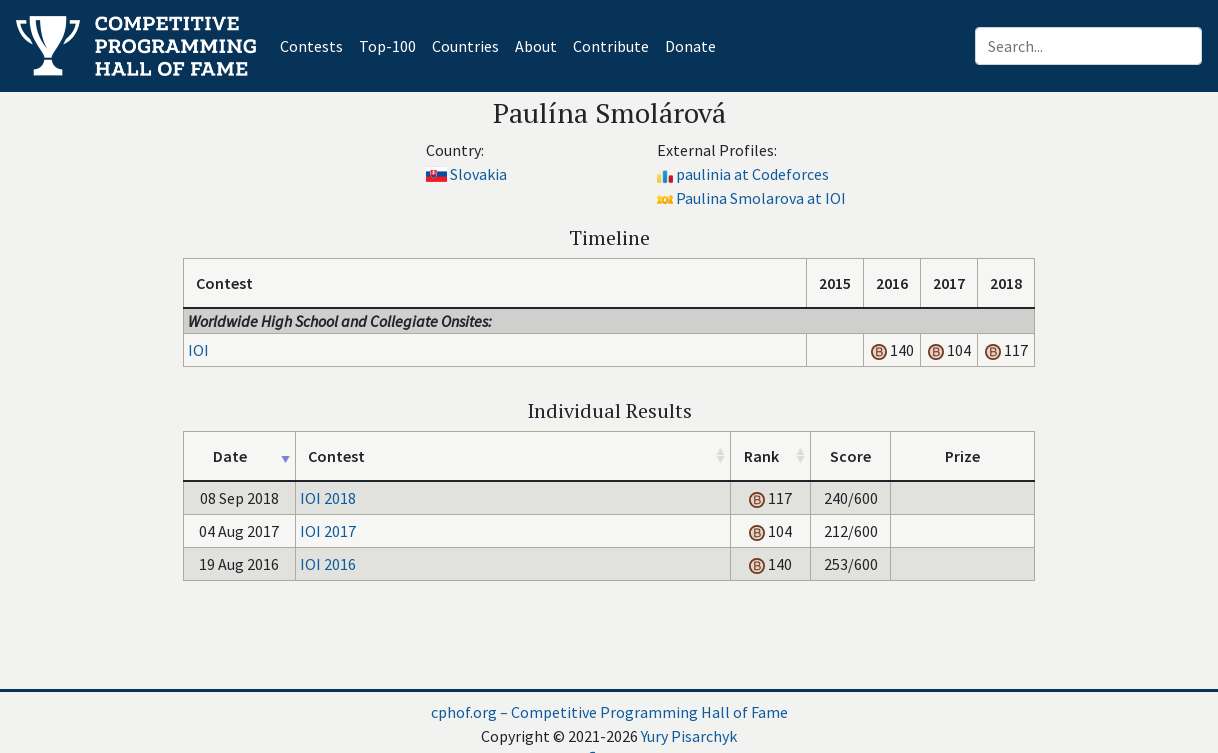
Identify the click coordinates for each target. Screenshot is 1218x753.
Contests (315, 44)
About (536, 46)
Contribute (611, 46)
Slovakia (478, 174)
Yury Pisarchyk (689, 736)
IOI (198, 350)
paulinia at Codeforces (752, 174)
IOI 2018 (328, 498)
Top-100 (387, 46)
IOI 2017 (328, 531)
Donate (690, 46)
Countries (465, 46)
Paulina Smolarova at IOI (761, 198)
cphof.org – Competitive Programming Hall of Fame (609, 712)
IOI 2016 (328, 564)
